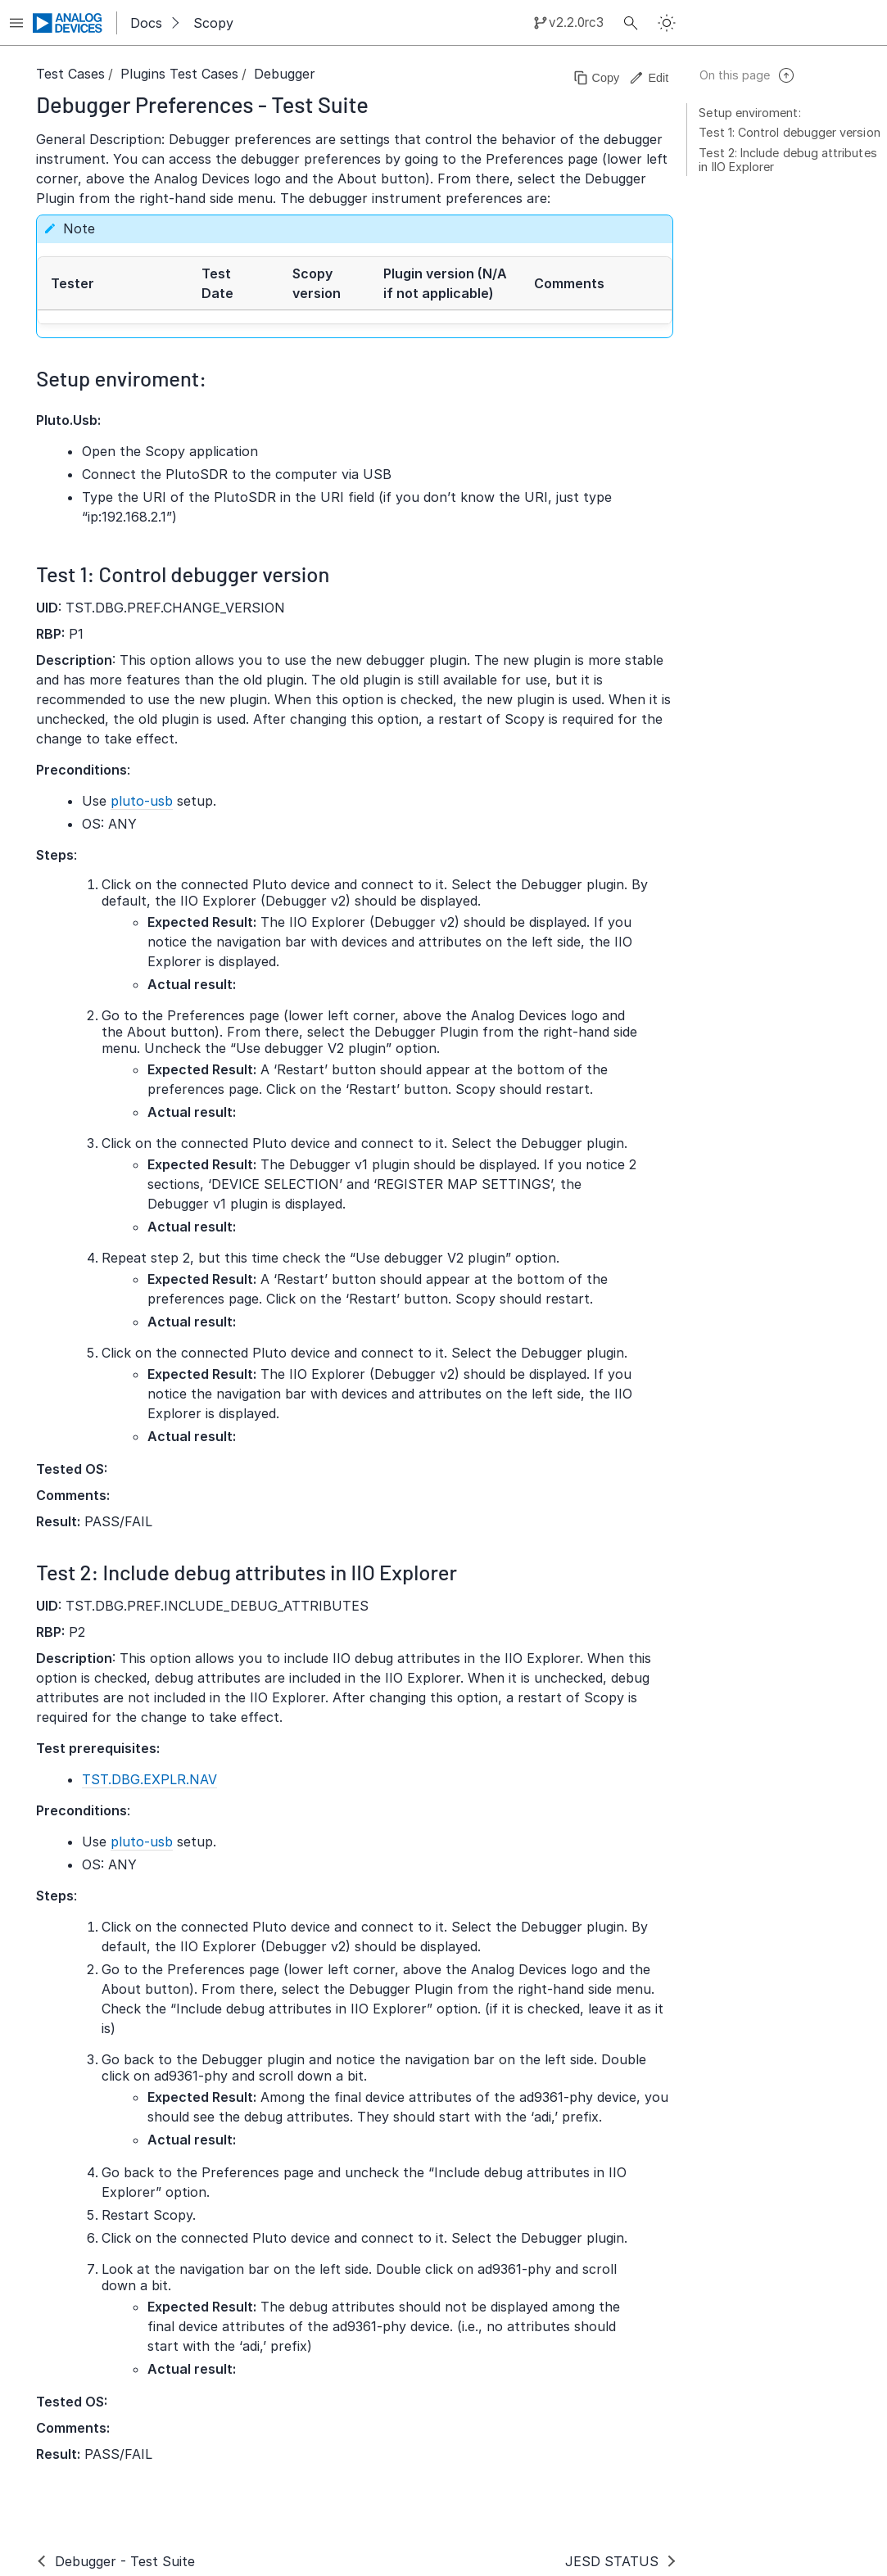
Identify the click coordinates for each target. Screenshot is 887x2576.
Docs (146, 23)
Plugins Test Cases (179, 74)
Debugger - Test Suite (125, 2561)
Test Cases (70, 74)
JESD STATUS (611, 2561)
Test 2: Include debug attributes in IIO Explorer (787, 160)
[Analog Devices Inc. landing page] (68, 23)
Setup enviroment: (749, 113)
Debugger (284, 74)
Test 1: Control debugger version (789, 132)
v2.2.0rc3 (576, 22)
